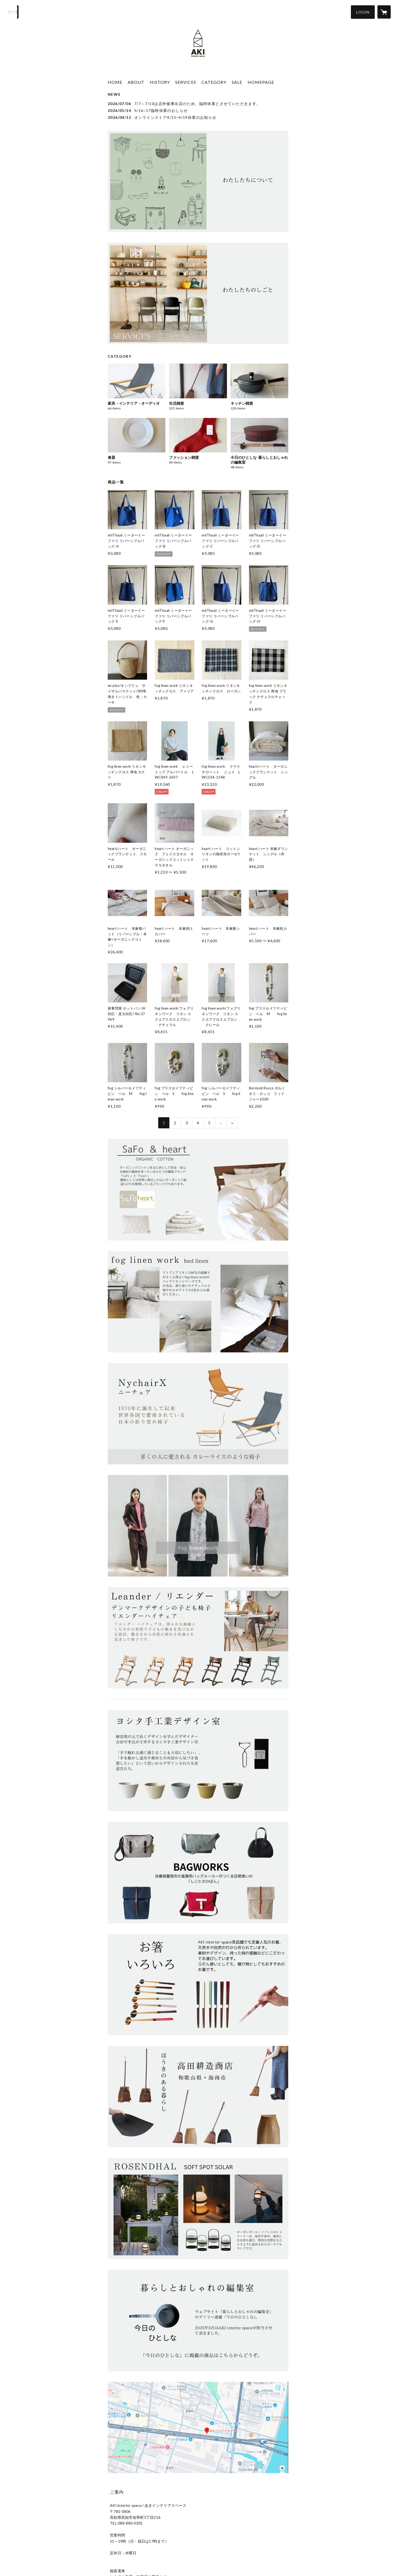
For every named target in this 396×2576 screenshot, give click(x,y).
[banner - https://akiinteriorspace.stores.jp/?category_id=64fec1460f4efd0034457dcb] (198, 1872)
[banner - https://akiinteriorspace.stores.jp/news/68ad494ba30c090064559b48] (198, 181)
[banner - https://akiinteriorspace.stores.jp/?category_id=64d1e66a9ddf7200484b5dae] (198, 1984)
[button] (363, 12)
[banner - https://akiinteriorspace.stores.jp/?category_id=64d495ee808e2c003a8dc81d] (198, 1637)
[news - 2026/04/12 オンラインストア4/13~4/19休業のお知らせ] (198, 117)
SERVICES (185, 82)
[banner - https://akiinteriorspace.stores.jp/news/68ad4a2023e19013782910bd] (198, 293)
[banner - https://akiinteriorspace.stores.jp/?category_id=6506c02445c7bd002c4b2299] (198, 1413)
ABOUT (136, 82)
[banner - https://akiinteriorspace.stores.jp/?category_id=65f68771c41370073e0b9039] (198, 1189)
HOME (115, 82)
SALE (237, 82)
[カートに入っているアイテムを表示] (384, 12)
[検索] (12, 12)
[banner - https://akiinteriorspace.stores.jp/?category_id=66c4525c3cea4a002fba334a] (198, 1301)
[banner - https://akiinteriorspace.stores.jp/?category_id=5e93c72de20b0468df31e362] (198, 1525)
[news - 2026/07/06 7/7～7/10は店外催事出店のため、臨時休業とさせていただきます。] (198, 103)
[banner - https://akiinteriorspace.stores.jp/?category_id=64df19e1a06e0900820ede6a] (198, 2096)
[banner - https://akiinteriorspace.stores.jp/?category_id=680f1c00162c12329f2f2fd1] (198, 2320)
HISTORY (160, 82)
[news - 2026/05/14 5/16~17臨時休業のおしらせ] (198, 110)
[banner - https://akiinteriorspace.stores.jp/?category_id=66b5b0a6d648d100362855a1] (198, 2208)
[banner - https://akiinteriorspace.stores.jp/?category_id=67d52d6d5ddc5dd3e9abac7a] (198, 1760)
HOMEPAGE (261, 82)
